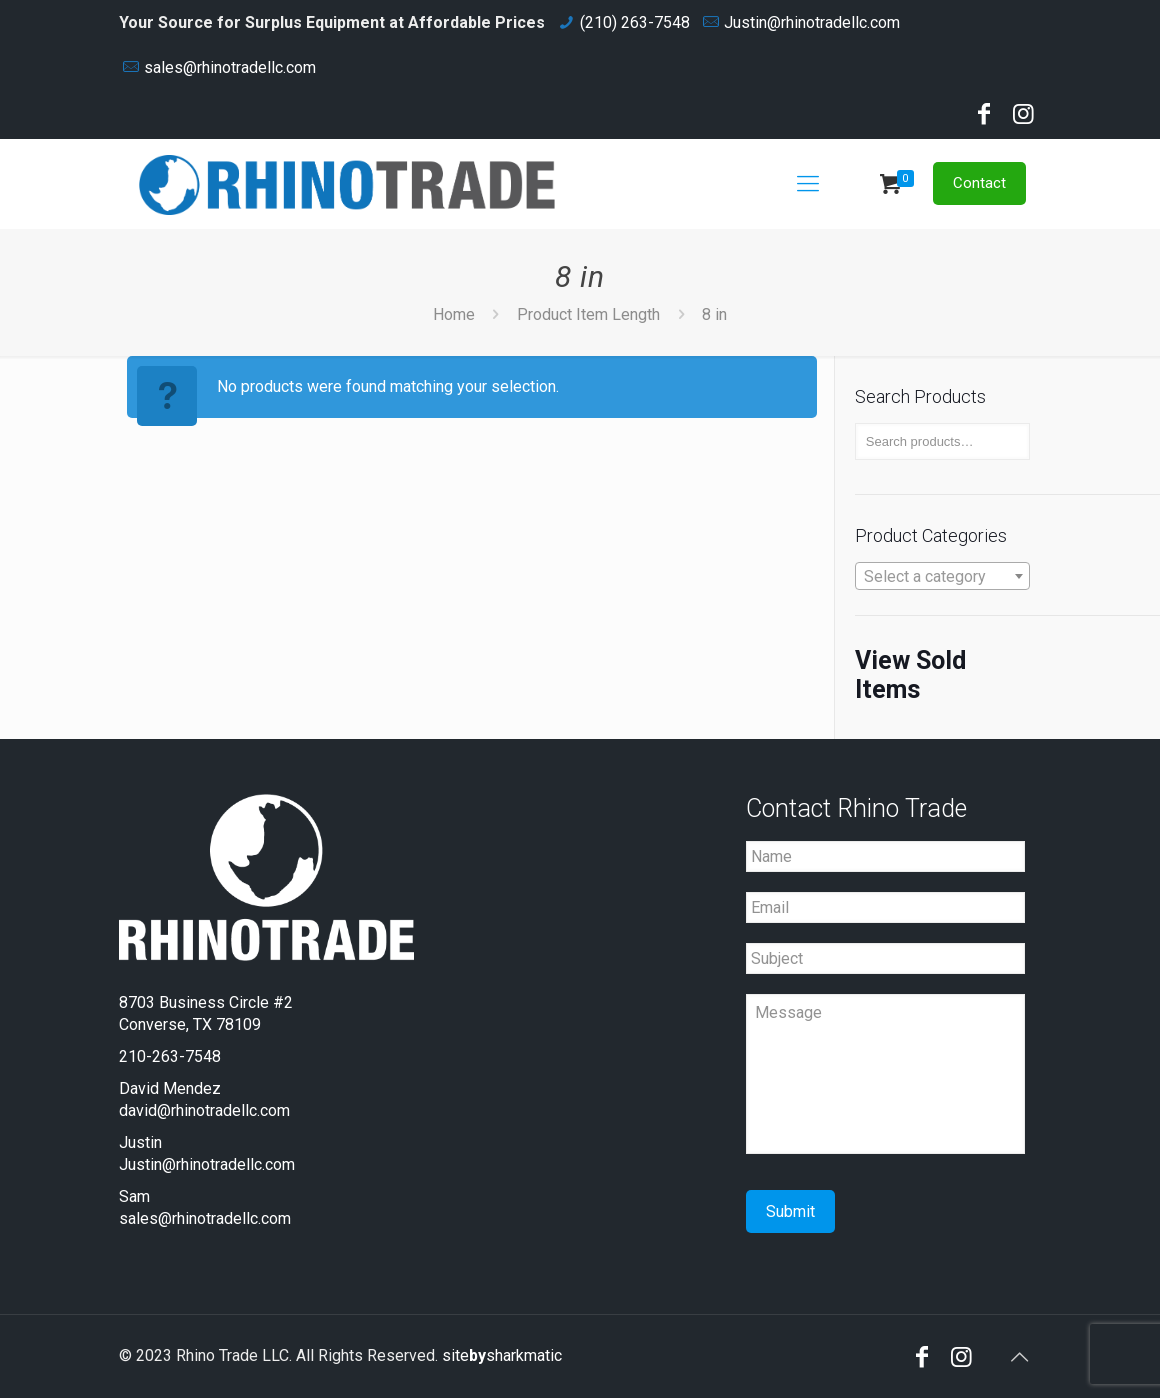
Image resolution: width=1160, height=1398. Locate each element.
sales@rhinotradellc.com (230, 67)
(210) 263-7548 (635, 22)
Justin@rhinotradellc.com (812, 22)
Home (454, 314)
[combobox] (942, 576)
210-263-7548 (170, 1056)
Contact (979, 183)
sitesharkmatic (502, 1355)
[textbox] (942, 577)
